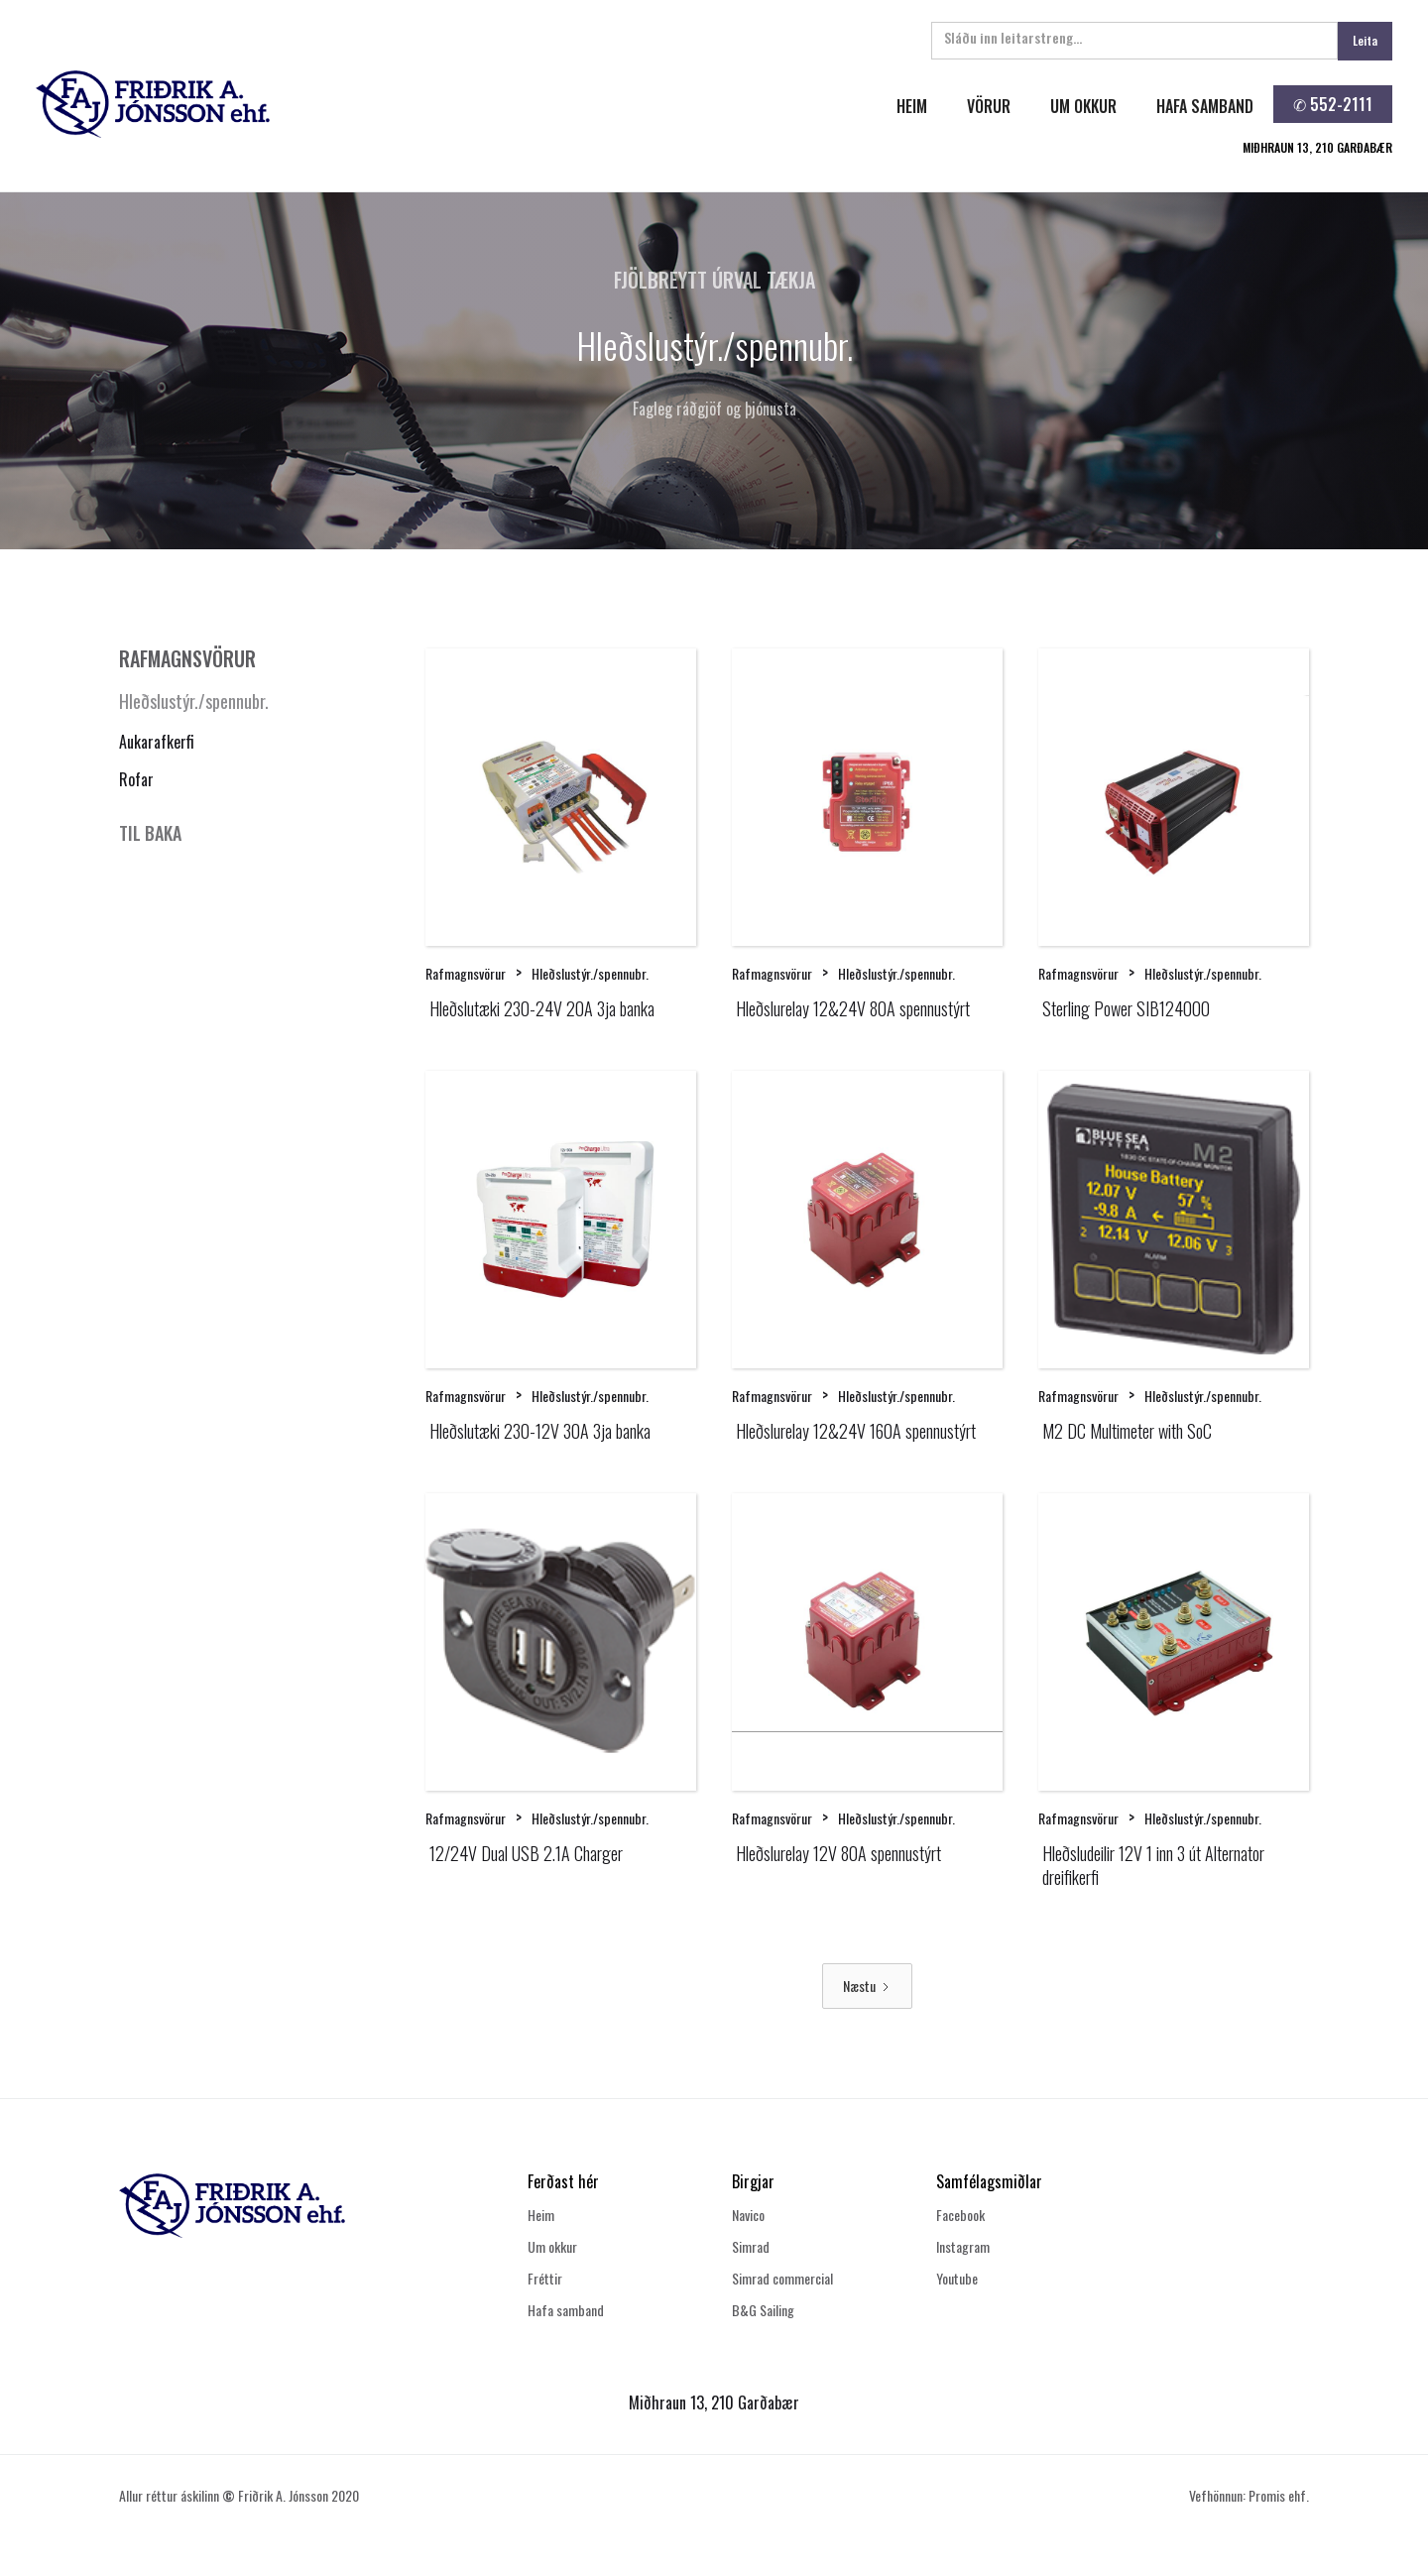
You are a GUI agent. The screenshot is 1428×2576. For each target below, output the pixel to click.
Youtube (957, 2278)
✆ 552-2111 (1332, 104)
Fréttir (545, 2278)
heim (911, 106)
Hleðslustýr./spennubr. (194, 701)
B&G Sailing (763, 2309)
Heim (541, 2214)
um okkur (1083, 106)
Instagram (963, 2246)
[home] (370, 104)
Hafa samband (566, 2309)
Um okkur (552, 2246)
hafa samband (1204, 106)
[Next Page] (867, 1986)
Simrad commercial (782, 2278)
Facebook (960, 2214)
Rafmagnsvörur (465, 973)
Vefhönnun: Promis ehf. (1249, 2495)
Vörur (989, 106)
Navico (748, 2214)
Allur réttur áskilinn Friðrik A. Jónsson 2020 (239, 2495)
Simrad (751, 2246)
